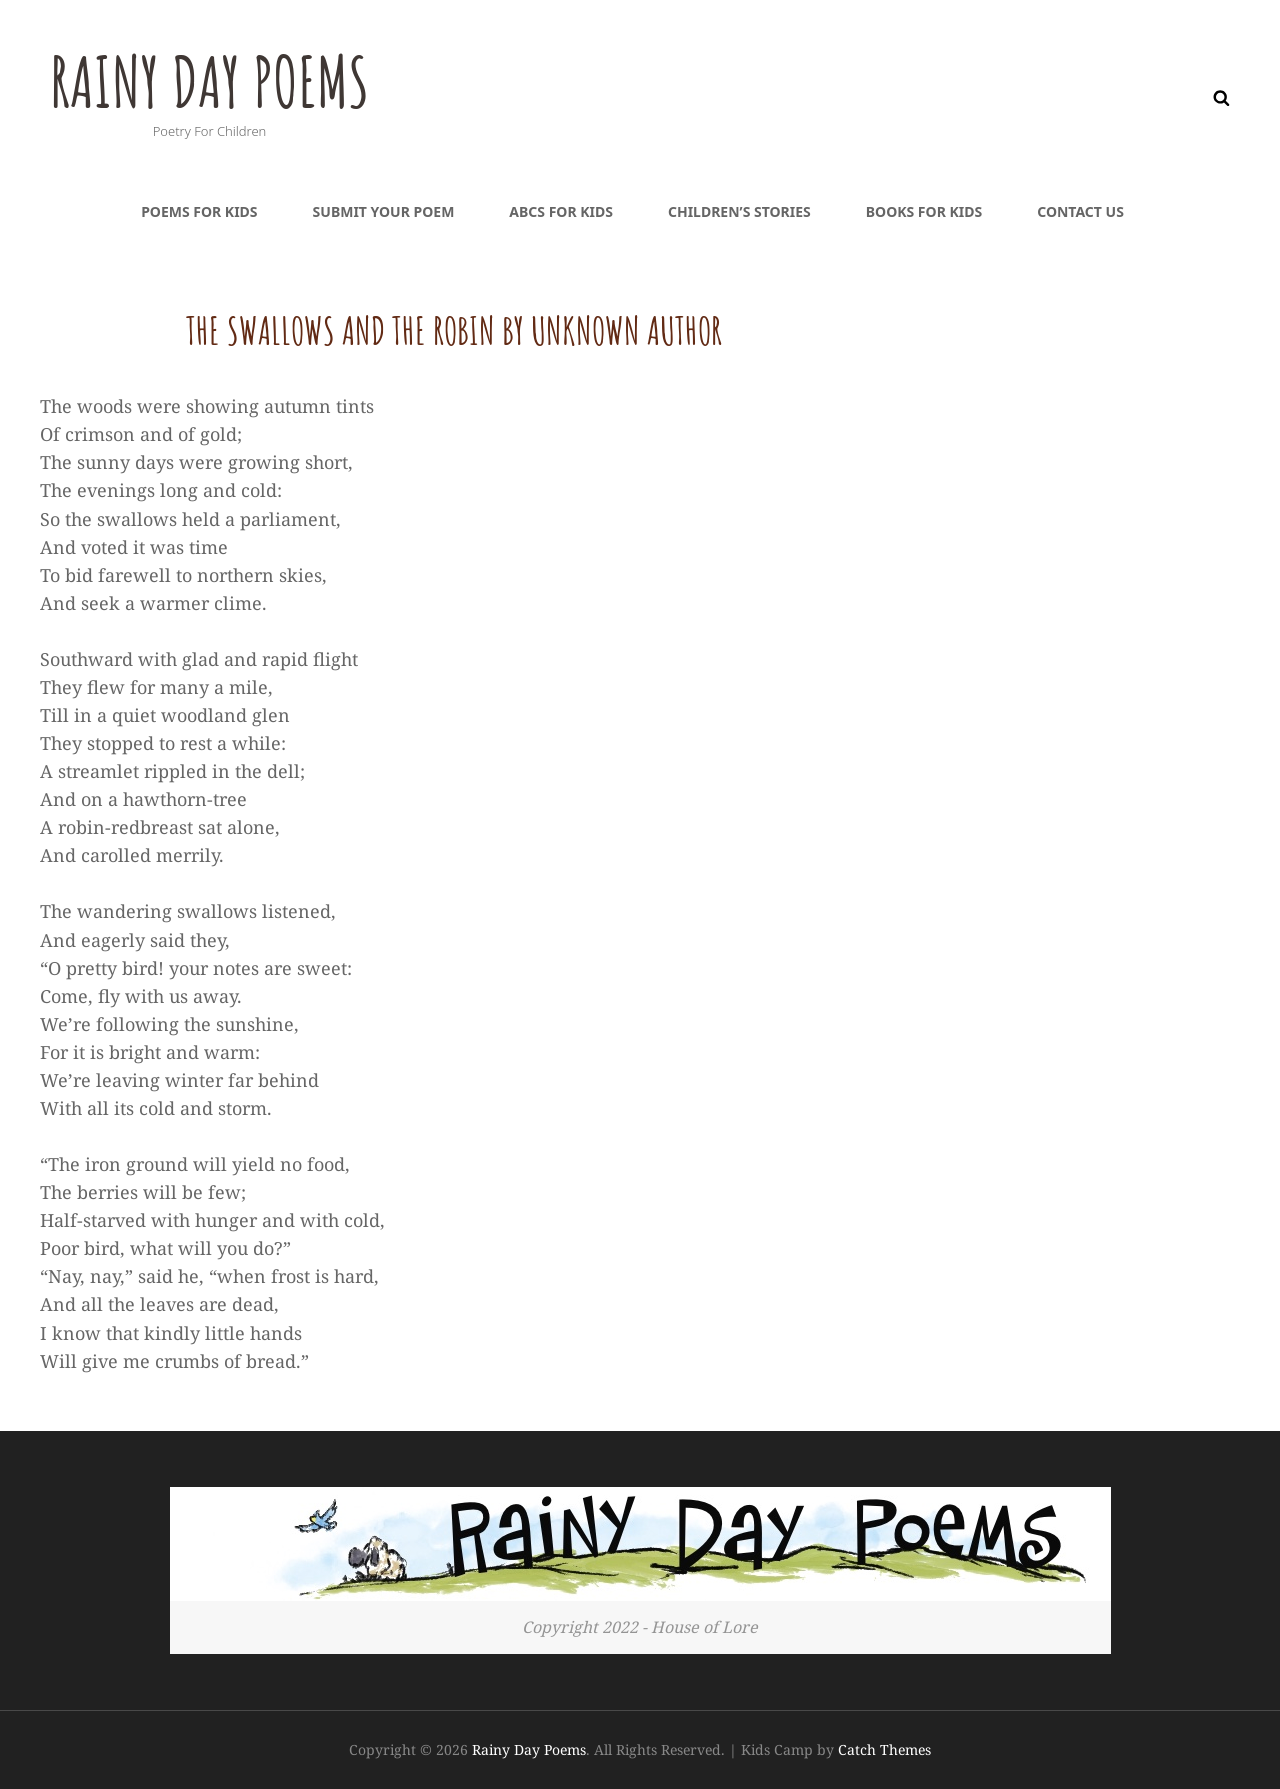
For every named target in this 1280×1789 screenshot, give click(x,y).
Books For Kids (924, 211)
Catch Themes (884, 1749)
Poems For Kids (199, 211)
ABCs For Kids (561, 211)
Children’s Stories (739, 211)
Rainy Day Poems (212, 81)
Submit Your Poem (384, 211)
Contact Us (1080, 211)
